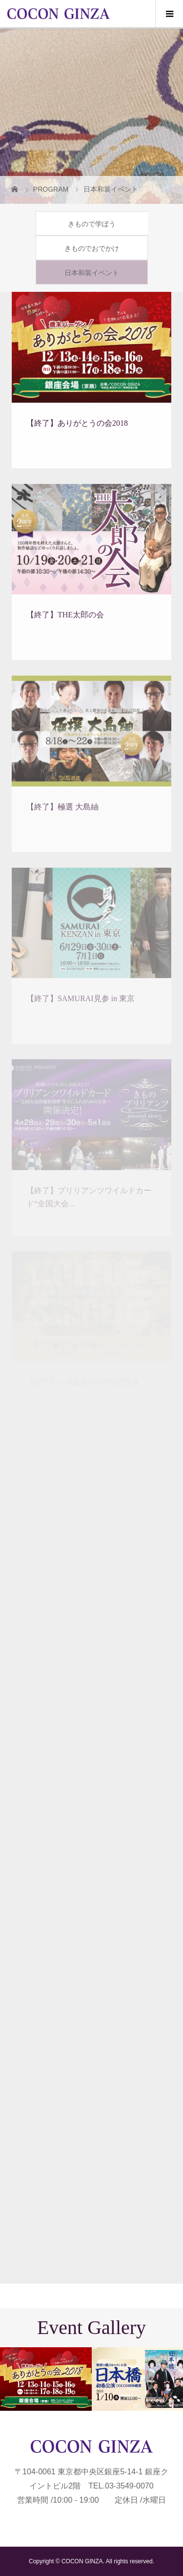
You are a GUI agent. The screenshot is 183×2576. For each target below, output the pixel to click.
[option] (46, 2379)
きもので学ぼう (92, 224)
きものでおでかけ (91, 248)
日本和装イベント (91, 273)
